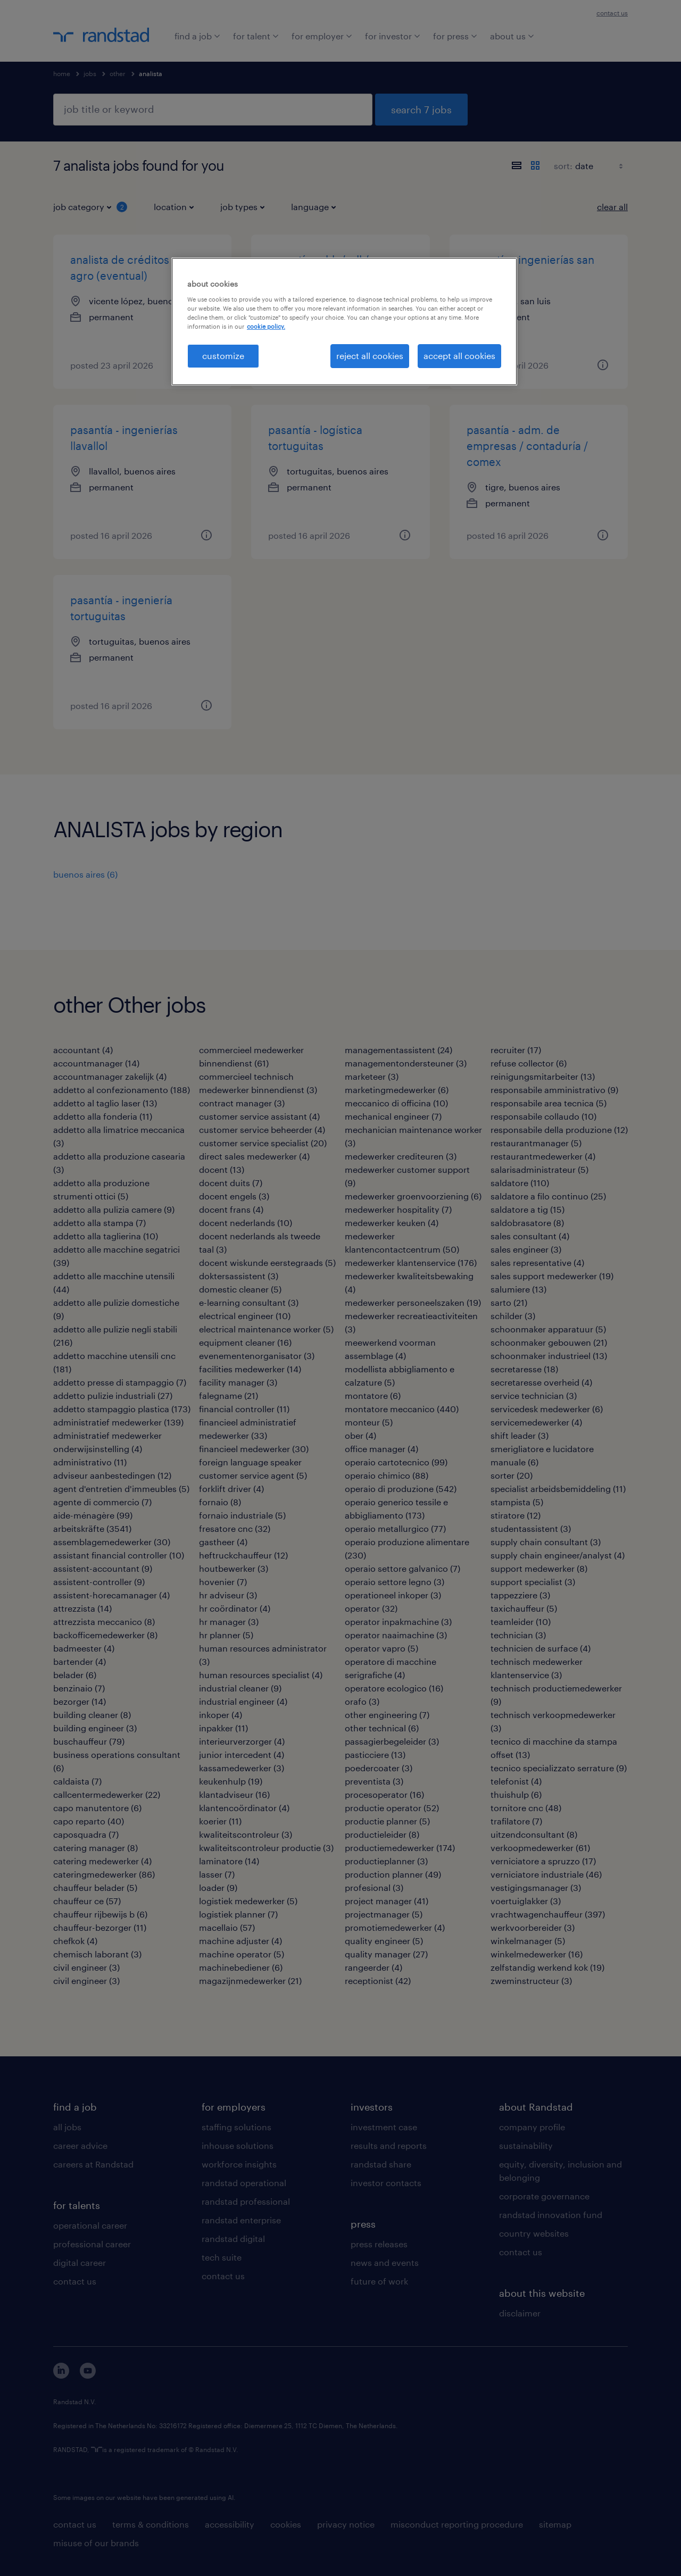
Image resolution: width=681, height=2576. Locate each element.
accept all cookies (459, 356)
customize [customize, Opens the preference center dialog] (223, 356)
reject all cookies (369, 356)
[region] (344, 321)
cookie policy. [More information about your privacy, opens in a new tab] (266, 326)
